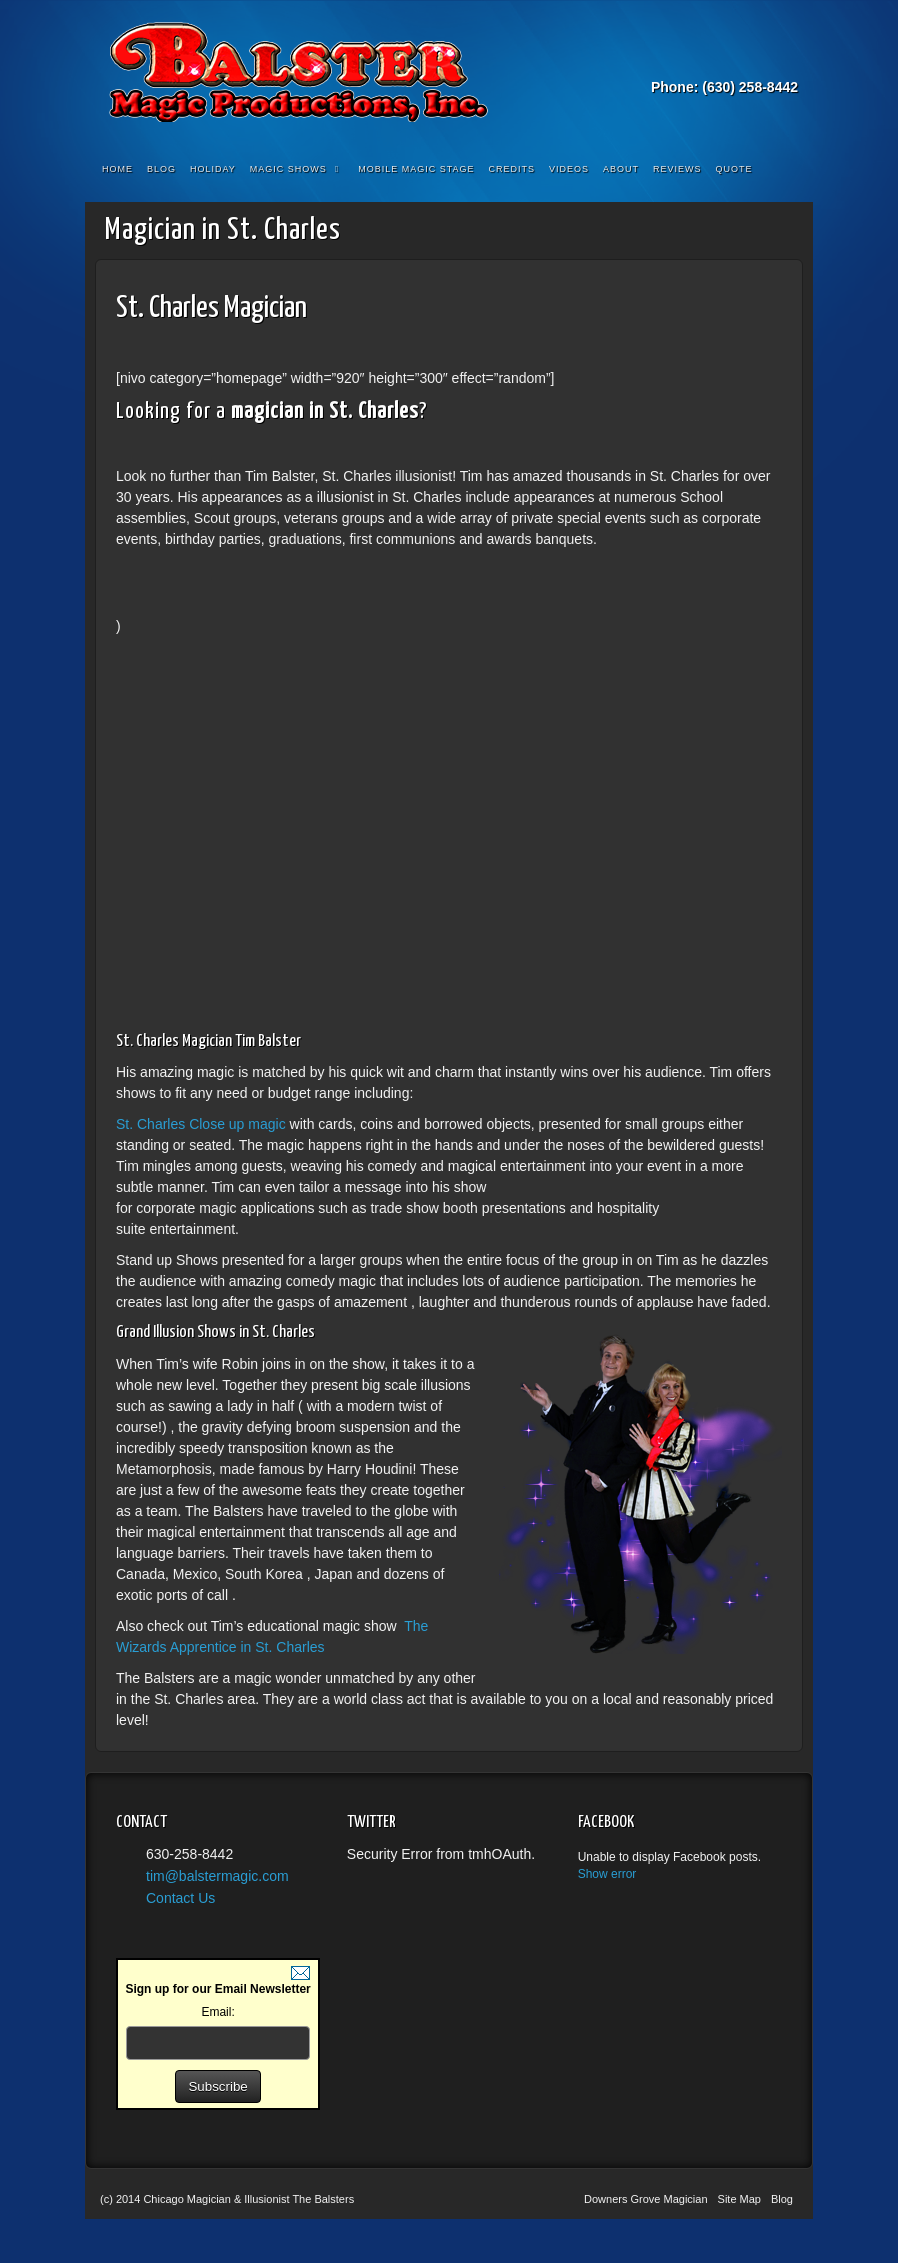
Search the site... (785, 170)
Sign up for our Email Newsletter (217, 1989)
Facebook (730, 59)
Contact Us (180, 1898)
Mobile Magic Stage (416, 169)
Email (703, 59)
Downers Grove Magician (646, 2199)
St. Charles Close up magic (203, 1124)
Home (117, 169)
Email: (217, 2012)
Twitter (757, 59)
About (621, 169)
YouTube (784, 59)
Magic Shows (294, 169)
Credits (512, 169)
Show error (607, 1874)
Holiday (213, 169)
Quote (734, 169)
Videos (569, 169)
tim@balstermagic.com (217, 1876)
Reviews (677, 169)
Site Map (739, 2199)
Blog (161, 169)
